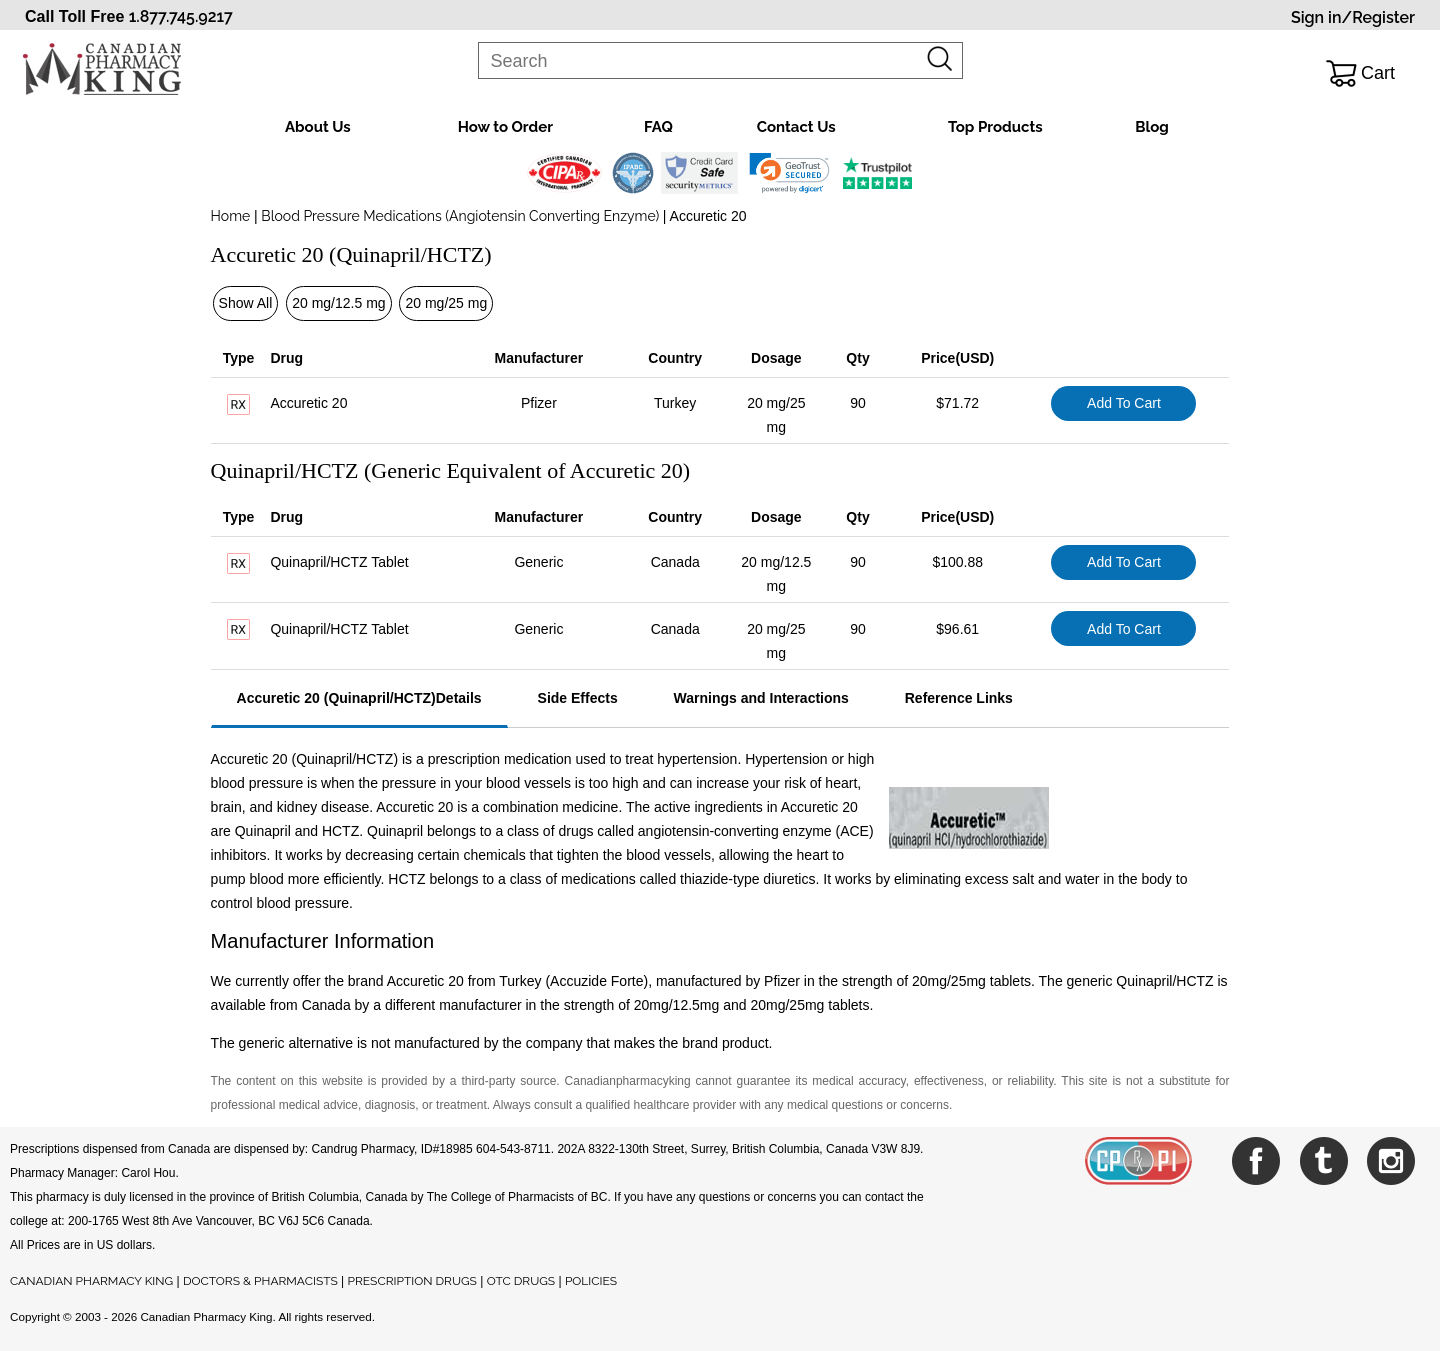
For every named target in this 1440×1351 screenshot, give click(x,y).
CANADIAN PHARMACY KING (91, 1281)
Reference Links (959, 698)
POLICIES (591, 1281)
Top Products (995, 127)
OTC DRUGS (521, 1281)
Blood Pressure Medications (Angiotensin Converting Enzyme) (460, 216)
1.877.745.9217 (181, 16)
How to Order (505, 127)
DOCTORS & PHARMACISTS (260, 1281)
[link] (789, 173)
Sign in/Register (1353, 17)
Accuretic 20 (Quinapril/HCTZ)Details (359, 698)
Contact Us (796, 127)
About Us (318, 127)
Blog (1152, 127)
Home (231, 216)
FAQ (658, 127)
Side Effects (578, 698)
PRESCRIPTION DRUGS (412, 1281)
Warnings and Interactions (761, 698)
